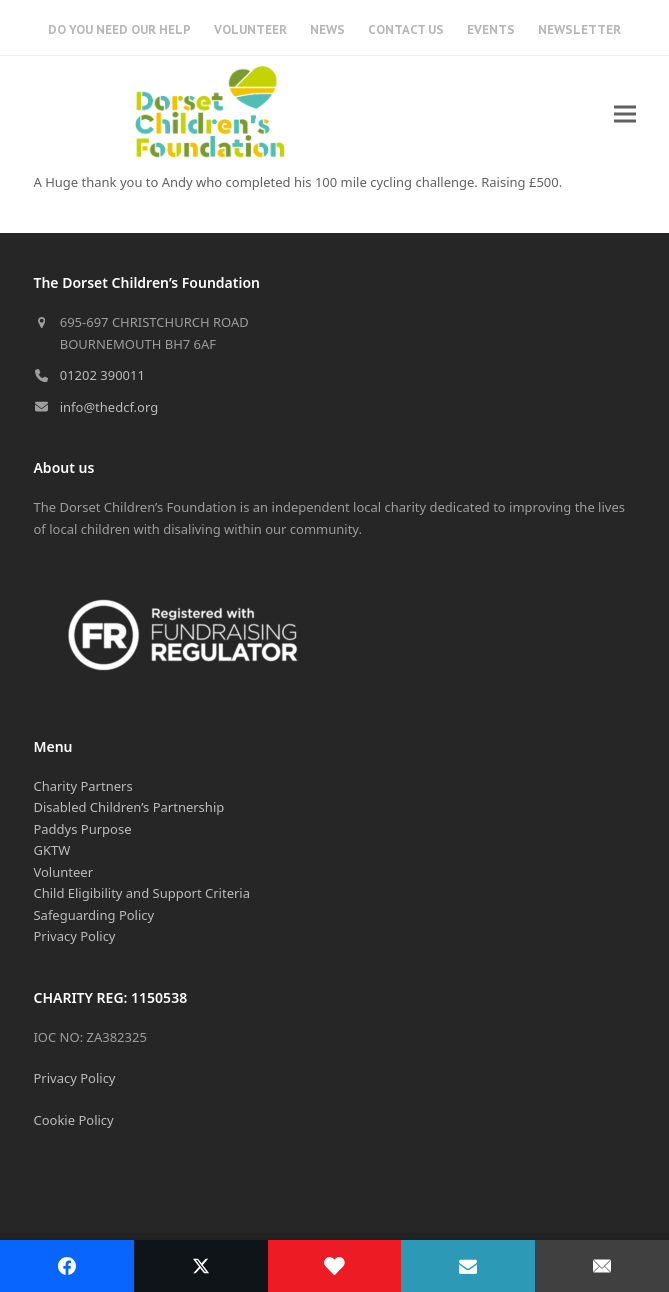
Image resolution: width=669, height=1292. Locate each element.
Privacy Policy (74, 936)
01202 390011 (102, 375)
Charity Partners (82, 786)
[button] (625, 113)
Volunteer (63, 872)
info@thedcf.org (109, 407)
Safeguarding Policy (93, 915)
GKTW (51, 850)
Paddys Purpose (82, 829)
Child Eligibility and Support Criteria (141, 893)
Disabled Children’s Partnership (128, 807)
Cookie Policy (73, 1120)
